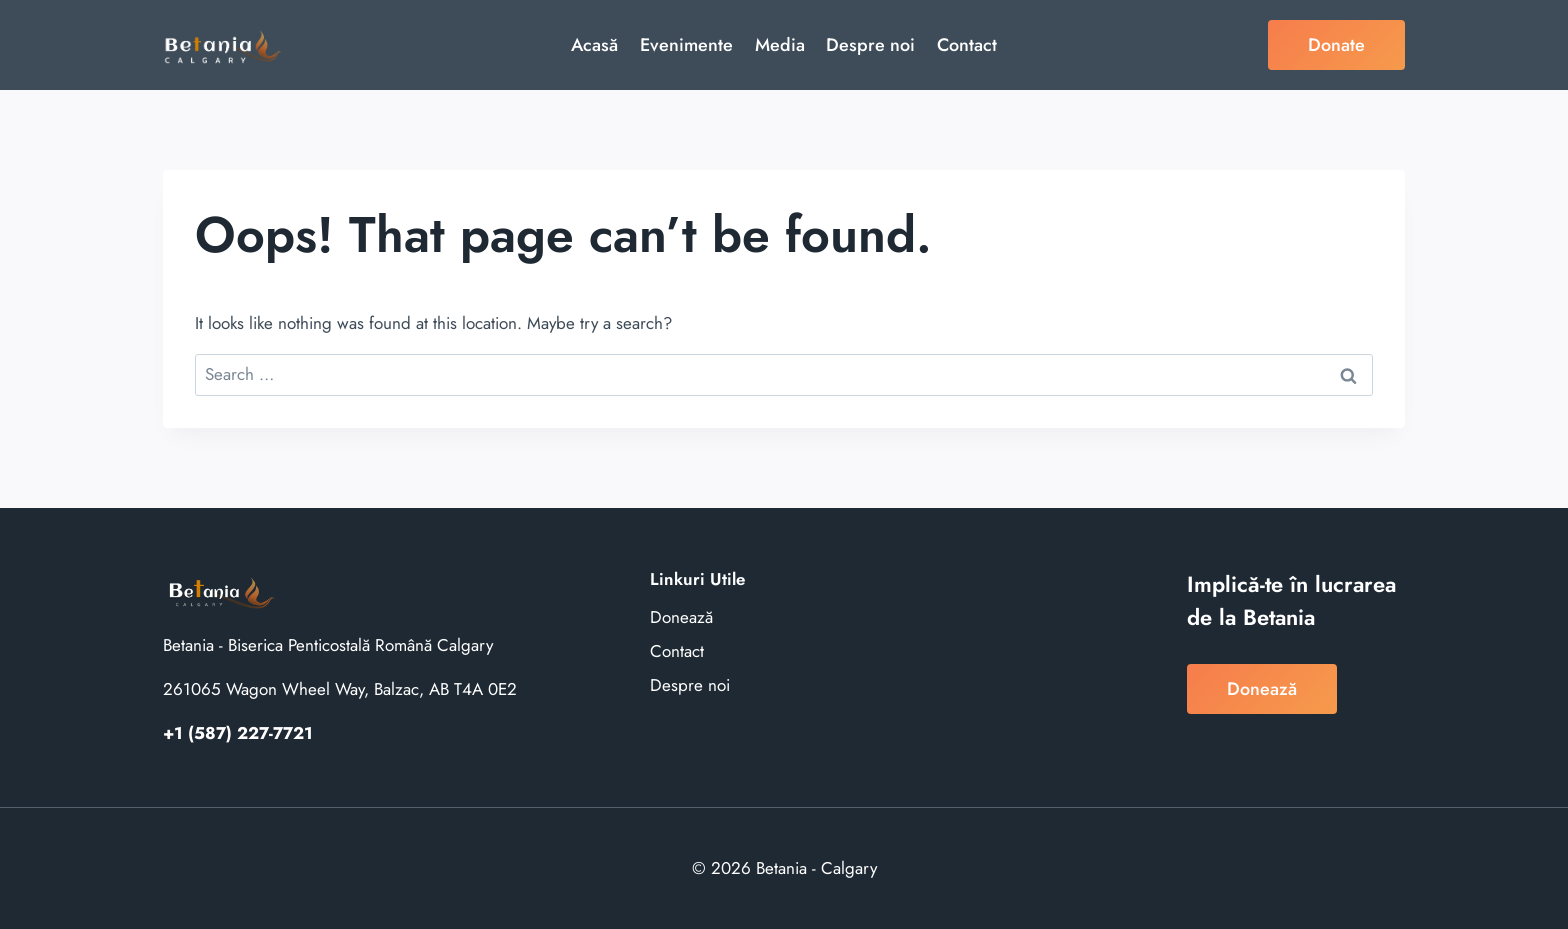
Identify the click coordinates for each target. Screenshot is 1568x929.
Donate (1336, 45)
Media (780, 45)
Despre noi (870, 45)
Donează (681, 617)
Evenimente (686, 45)
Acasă (594, 45)
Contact (967, 45)
